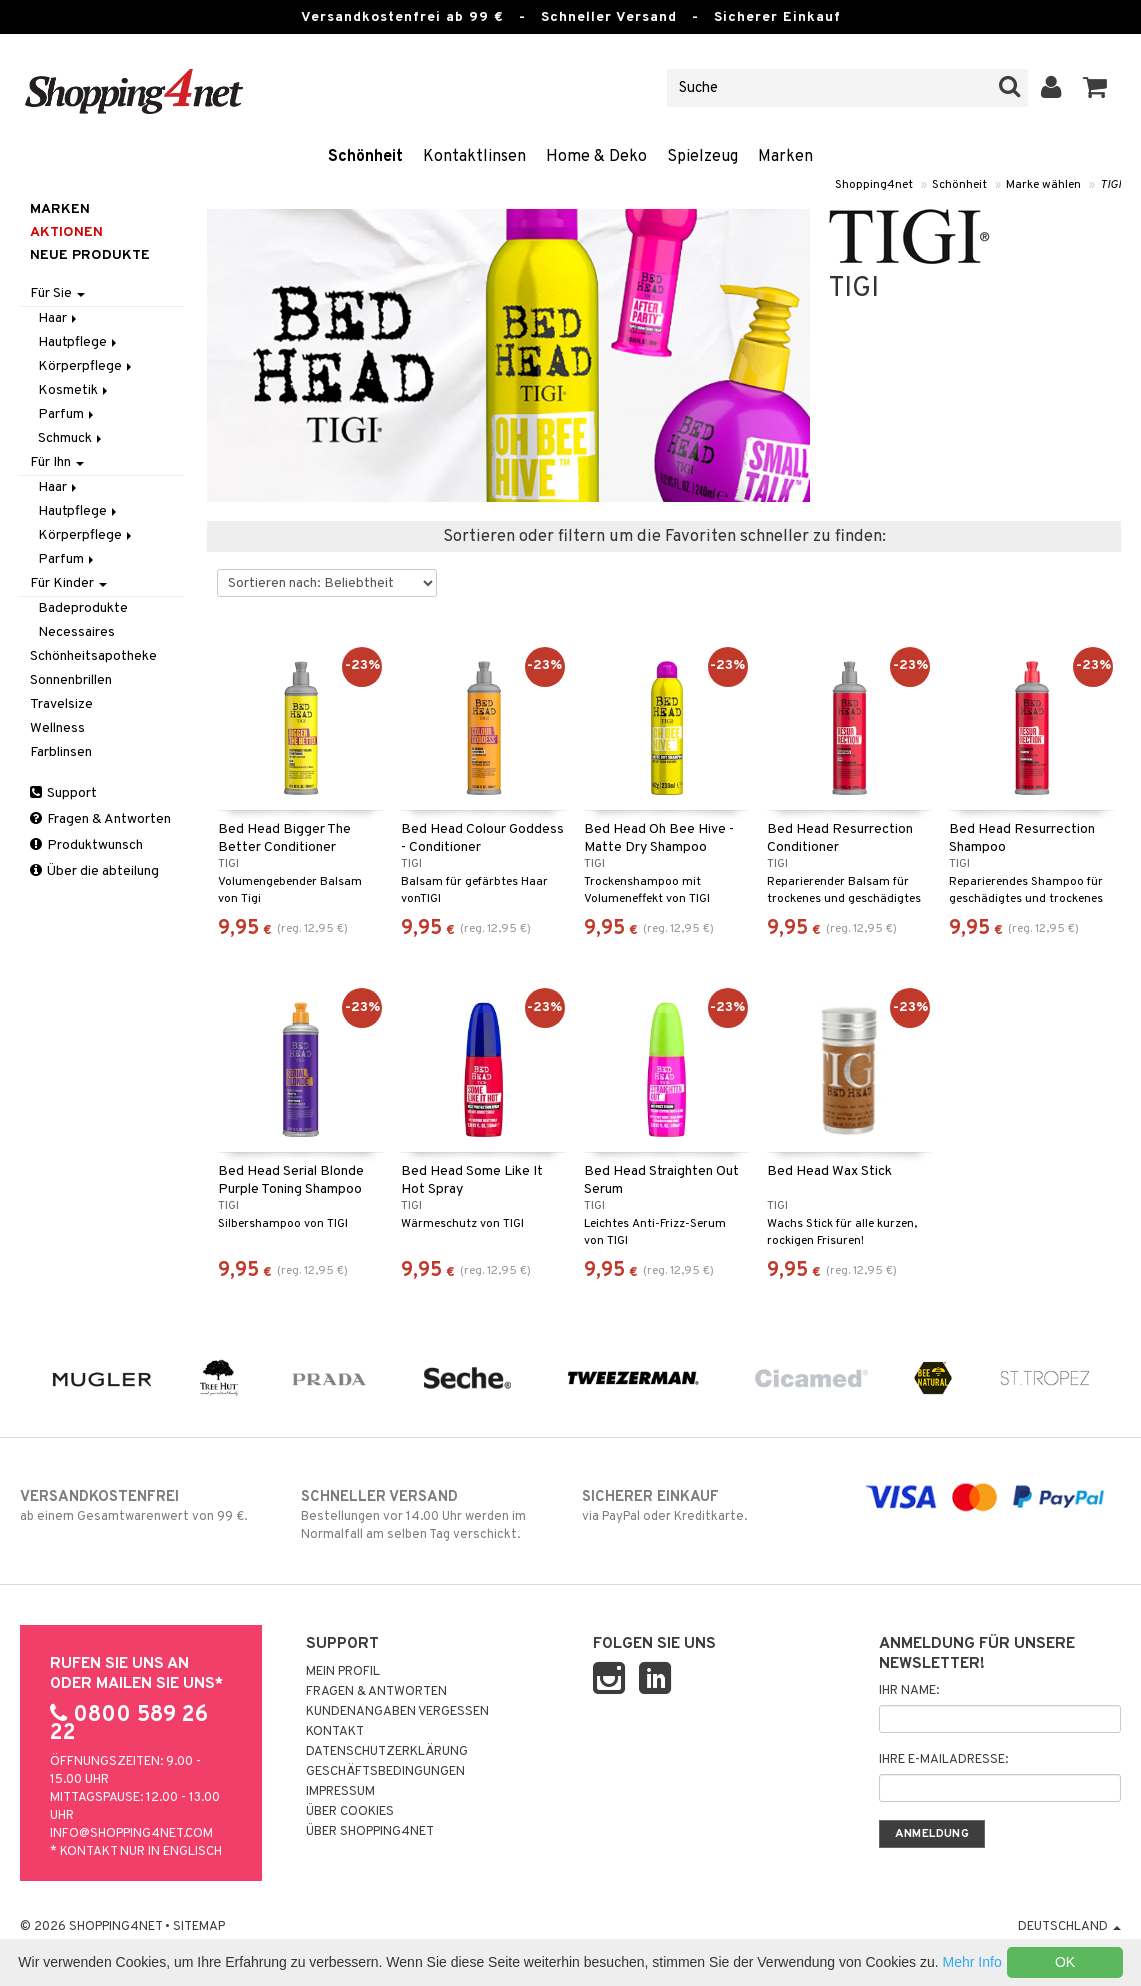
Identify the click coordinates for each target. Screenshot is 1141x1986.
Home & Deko (596, 157)
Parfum (67, 414)
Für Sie (57, 293)
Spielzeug (702, 157)
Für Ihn (57, 462)
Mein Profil (343, 1672)
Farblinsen (61, 752)
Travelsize (61, 704)
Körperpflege (86, 366)
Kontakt (335, 1732)
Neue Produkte (90, 255)
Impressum (340, 1792)
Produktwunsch (86, 845)
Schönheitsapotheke (93, 656)
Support (63, 793)
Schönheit (365, 157)
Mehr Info (972, 1962)
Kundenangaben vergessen (397, 1712)
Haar (59, 318)
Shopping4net (874, 185)
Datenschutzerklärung (387, 1752)
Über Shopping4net (370, 1832)
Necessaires (76, 632)
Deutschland (1069, 1927)
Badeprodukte (83, 608)
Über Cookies (350, 1812)
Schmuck (71, 438)
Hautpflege (79, 342)
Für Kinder (68, 583)
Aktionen (66, 232)
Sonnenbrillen (71, 680)
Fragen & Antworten (100, 819)
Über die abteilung (94, 871)
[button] (1095, 88)
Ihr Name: (909, 1691)
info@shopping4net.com (131, 1834)
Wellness (57, 728)
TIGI (1110, 185)
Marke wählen (1043, 185)
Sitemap (199, 1927)
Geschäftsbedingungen (385, 1772)
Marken (785, 157)
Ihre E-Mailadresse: (943, 1760)
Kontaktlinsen (474, 157)
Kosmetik (74, 390)
